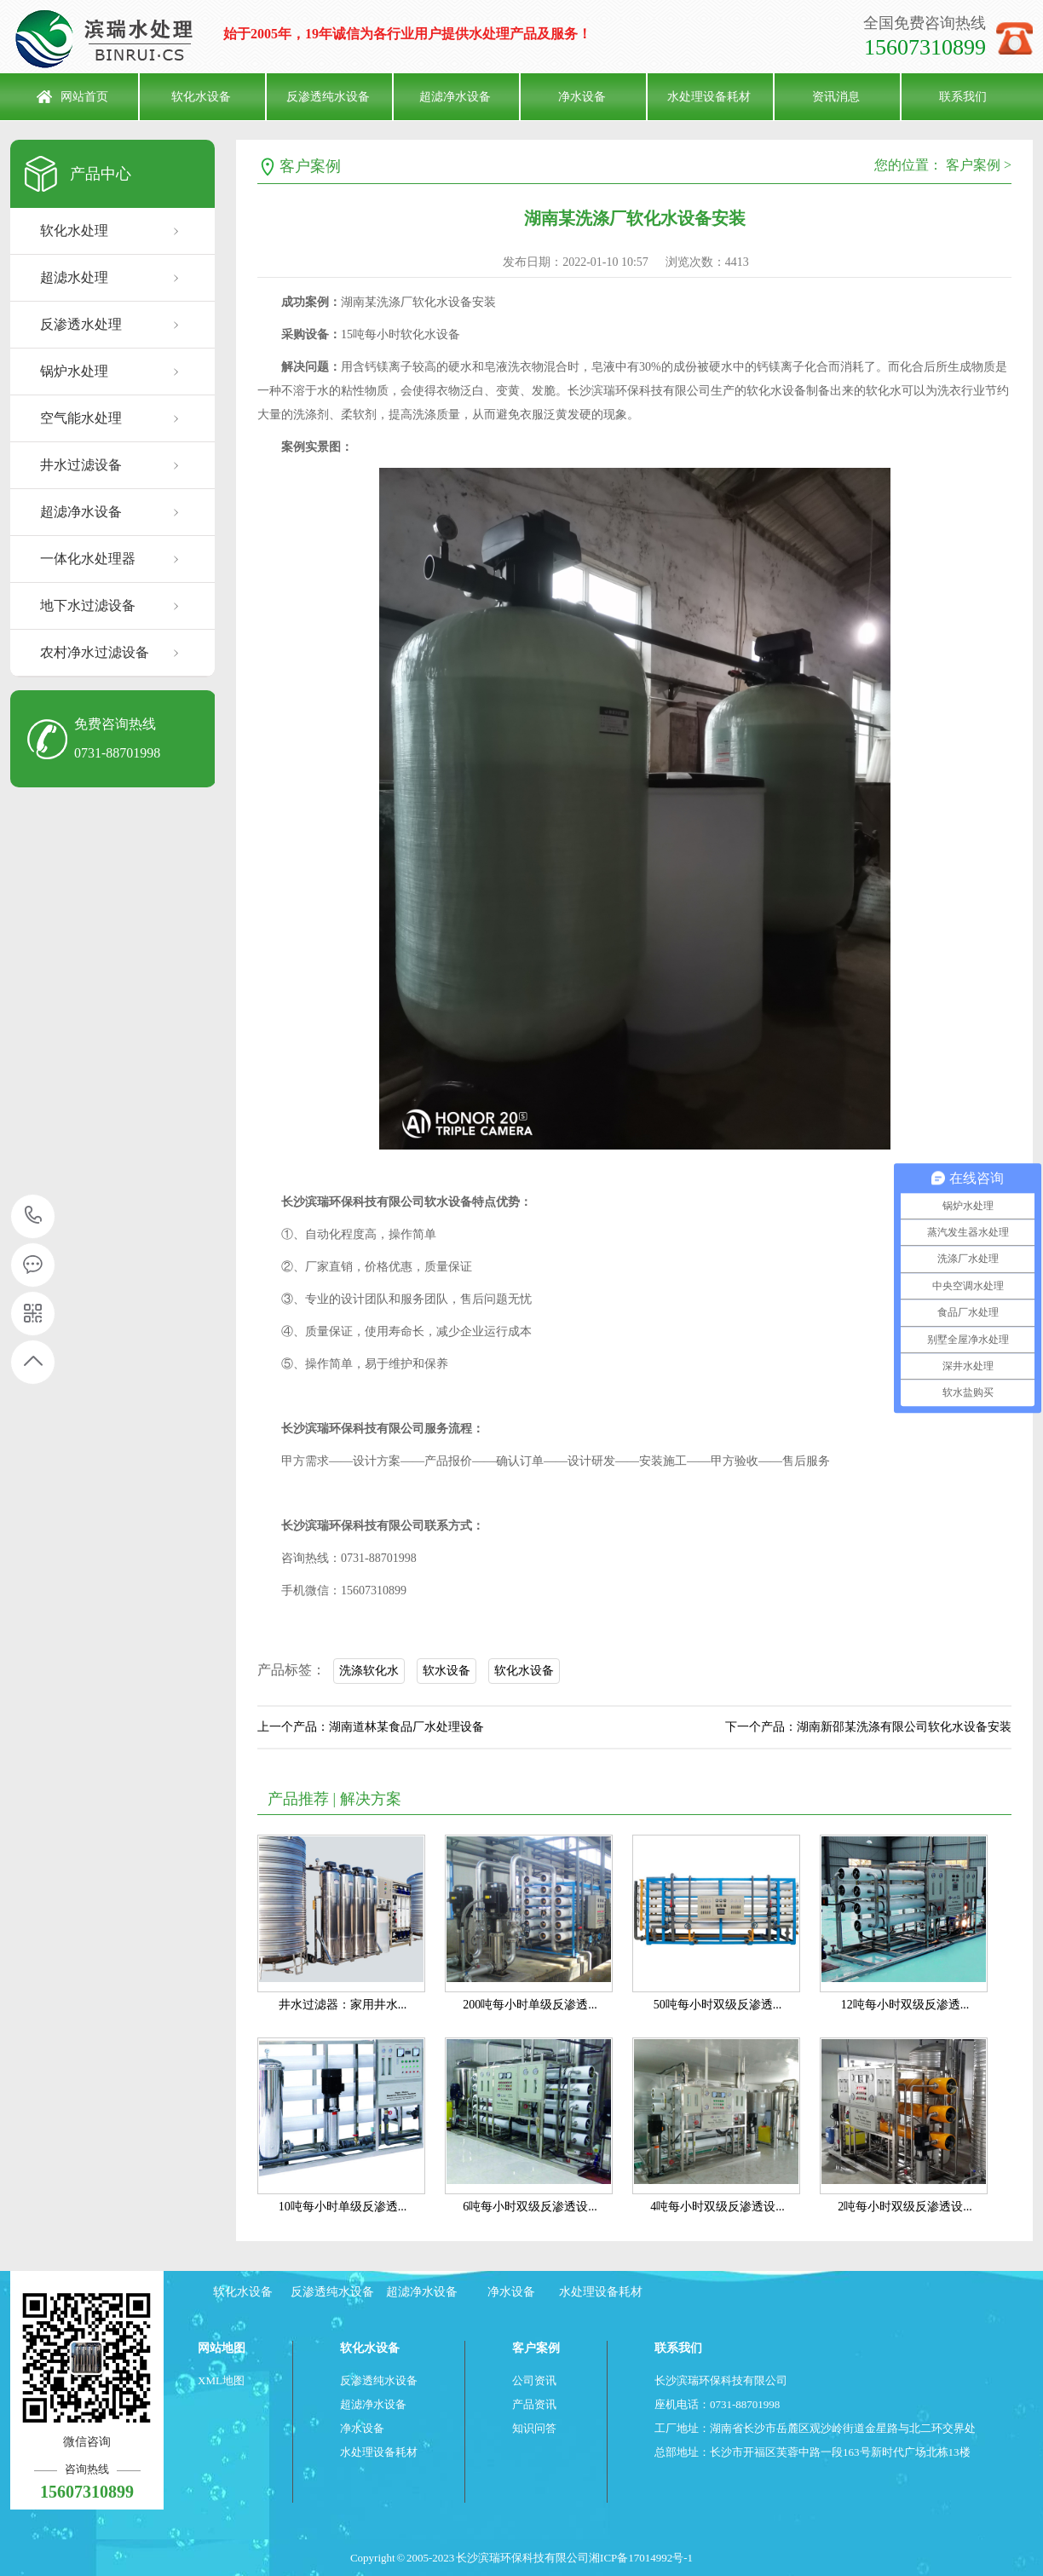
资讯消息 (836, 96)
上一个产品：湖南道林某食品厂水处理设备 (370, 1726)
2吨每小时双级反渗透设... (905, 2206)
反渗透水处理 (81, 324)
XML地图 (221, 2380)
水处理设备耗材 (709, 96)
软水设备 (446, 1670)
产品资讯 (534, 2404)
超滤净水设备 (455, 96)
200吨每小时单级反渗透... (530, 2004)
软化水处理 (74, 230)
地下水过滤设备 (87, 605)
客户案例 (310, 166)
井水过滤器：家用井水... (343, 2004)
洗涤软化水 (369, 1670)
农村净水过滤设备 (94, 652)
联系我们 (963, 96)
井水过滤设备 (81, 465)
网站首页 (84, 96)
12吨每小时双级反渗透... (905, 2004)
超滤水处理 (74, 277)
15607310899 (33, 1215)
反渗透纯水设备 (328, 96)
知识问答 (534, 2428)
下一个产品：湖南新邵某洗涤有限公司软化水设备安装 (868, 1726)
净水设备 (582, 96)
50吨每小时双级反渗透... (718, 2004)
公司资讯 (534, 2380)
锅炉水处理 (74, 371)
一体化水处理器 (87, 558)
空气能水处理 (81, 418)
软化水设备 (201, 96)
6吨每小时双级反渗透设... (530, 2206)
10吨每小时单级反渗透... (343, 2206)
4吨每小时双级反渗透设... (717, 2206)
